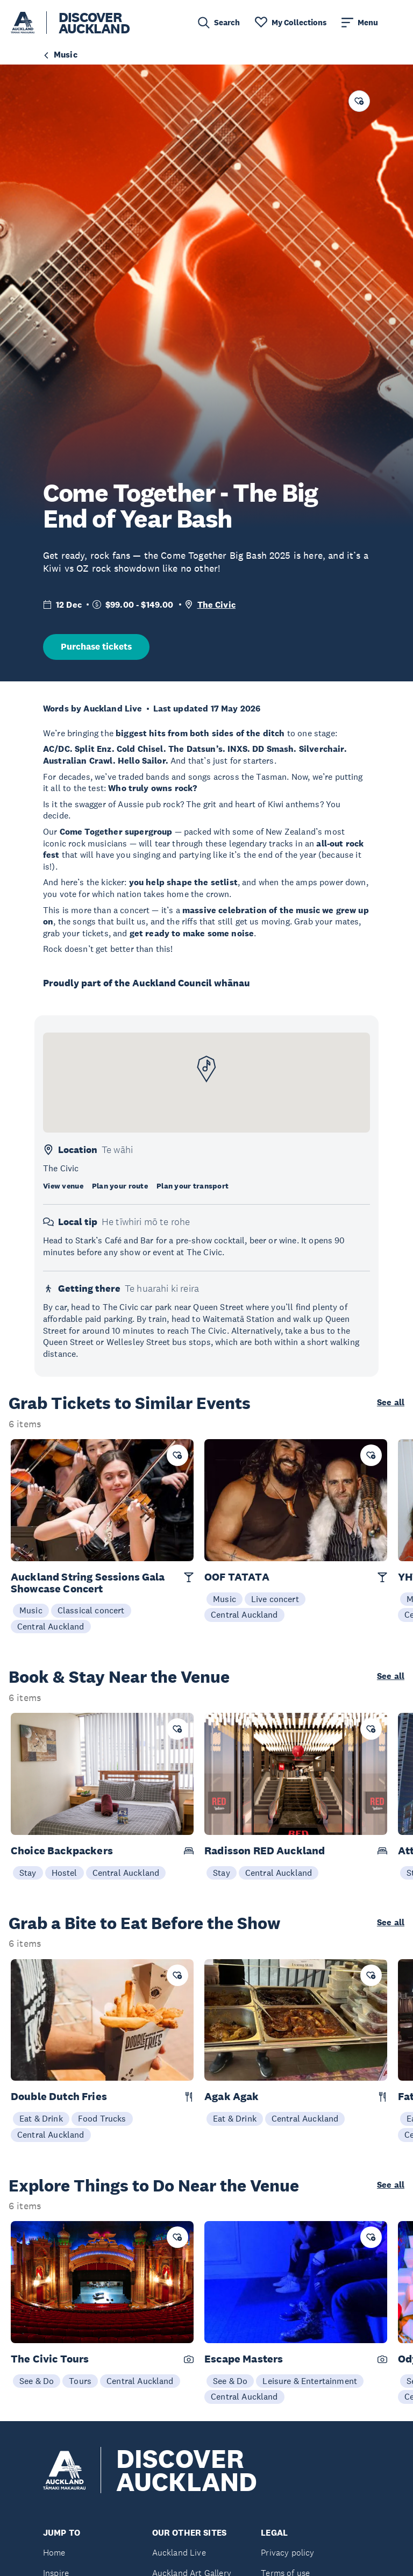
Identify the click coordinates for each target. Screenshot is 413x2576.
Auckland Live (179, 2552)
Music (30, 1610)
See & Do (36, 2380)
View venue (63, 1186)
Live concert (275, 1598)
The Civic (216, 604)
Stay (28, 1872)
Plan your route (120, 1186)
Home (54, 2552)
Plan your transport (192, 1186)
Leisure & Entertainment (309, 2380)
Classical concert (91, 1610)
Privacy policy (287, 2552)
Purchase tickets (96, 646)
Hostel (64, 1872)
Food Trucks (102, 2118)
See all (390, 1402)
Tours (80, 2380)
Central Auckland (50, 1626)
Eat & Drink (41, 2118)
